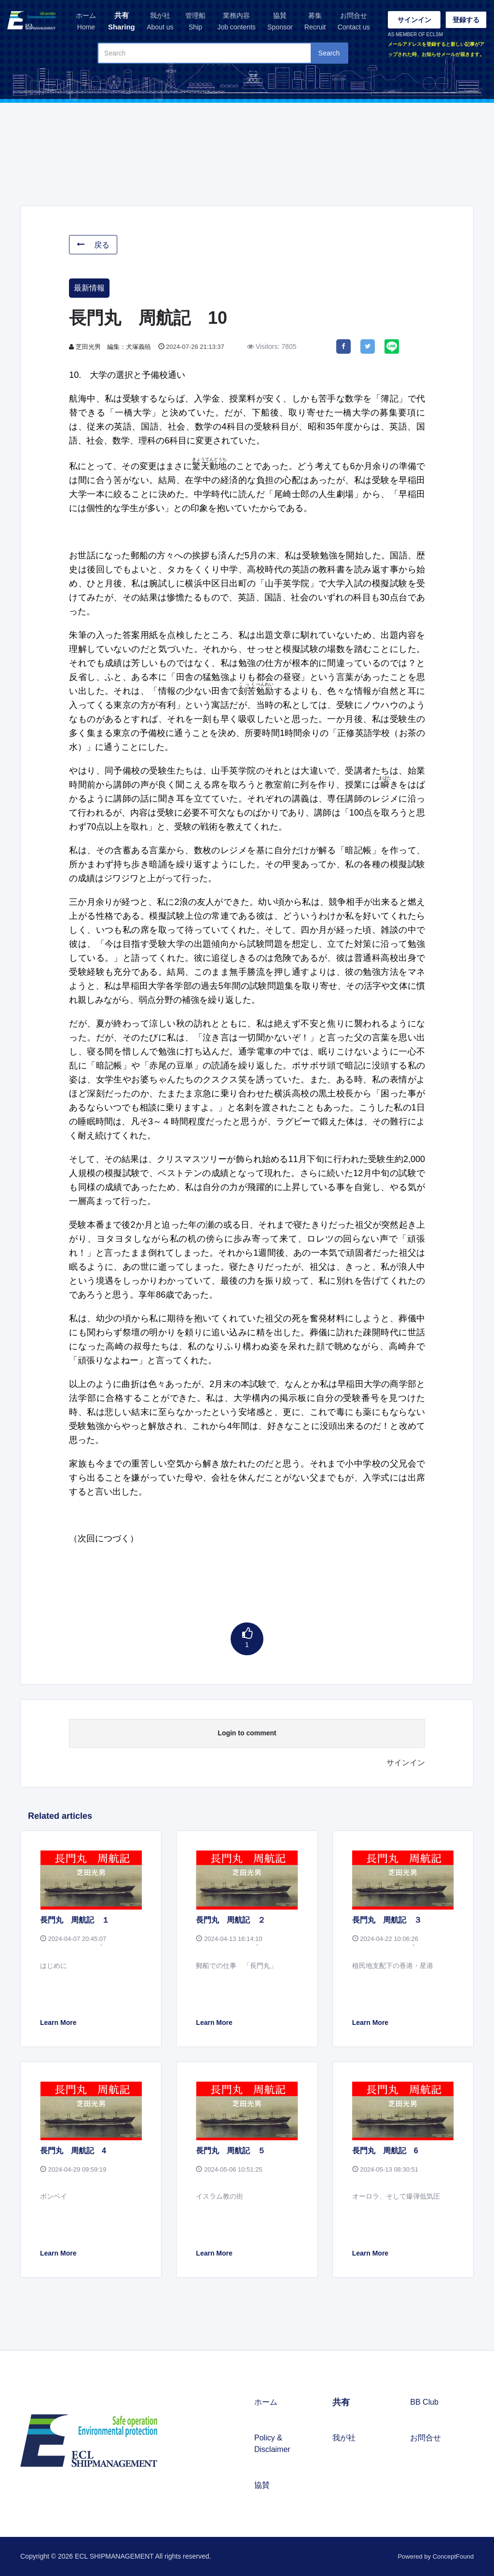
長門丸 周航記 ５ (230, 2151)
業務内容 (236, 22)
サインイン (414, 20)
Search (329, 53)
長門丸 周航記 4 (73, 2151)
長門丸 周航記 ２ (230, 1920)
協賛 (279, 22)
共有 (121, 22)
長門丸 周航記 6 (385, 2151)
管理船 (195, 22)
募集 (315, 22)
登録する (466, 20)
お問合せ (354, 22)
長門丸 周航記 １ (75, 1920)
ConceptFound (453, 2556)
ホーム (86, 22)
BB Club (424, 2402)
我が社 (160, 22)
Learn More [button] (58, 2022)
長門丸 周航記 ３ (387, 1920)
